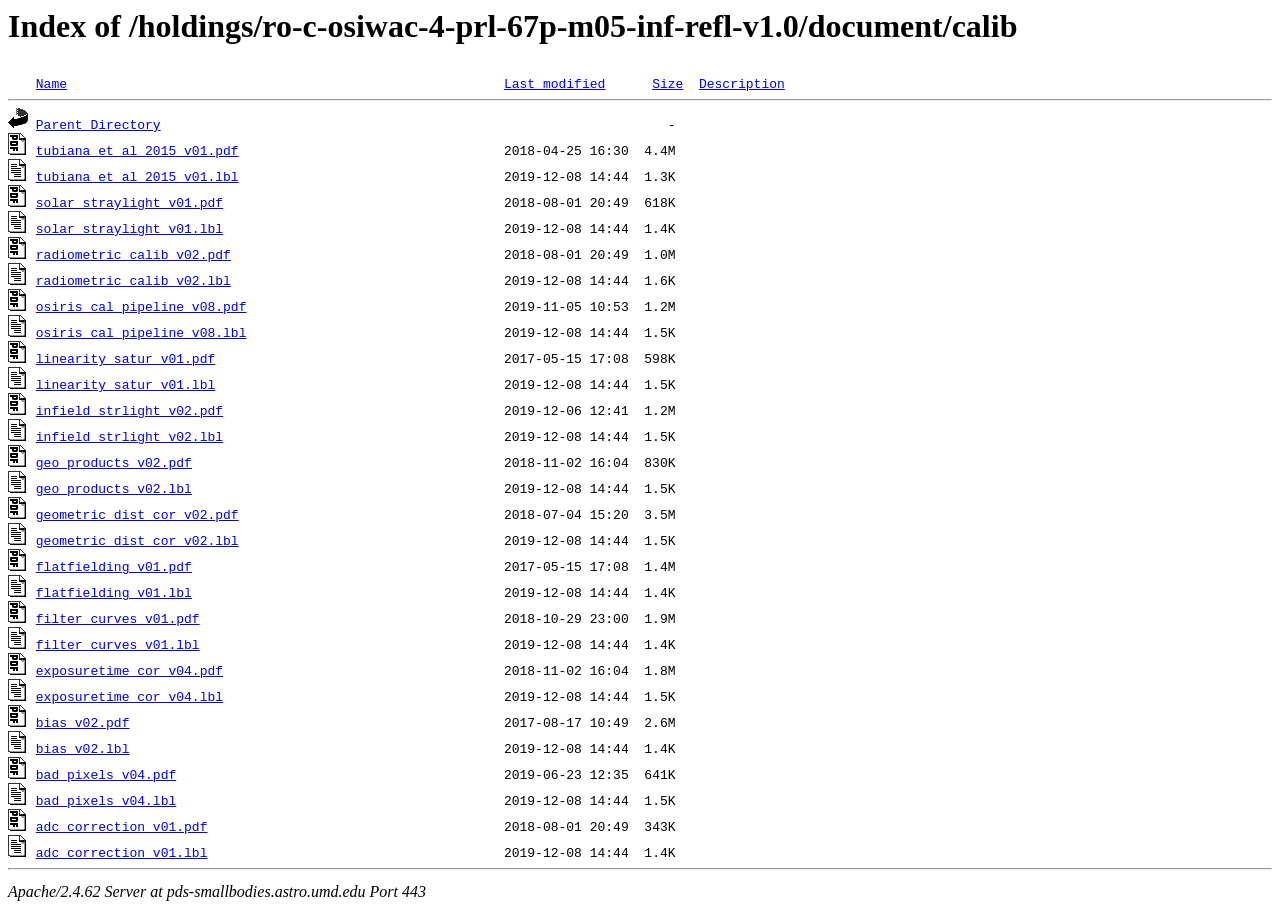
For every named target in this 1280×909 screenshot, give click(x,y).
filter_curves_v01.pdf (118, 618)
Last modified (554, 83)
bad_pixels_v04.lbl (106, 800)
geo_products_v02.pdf (114, 462)
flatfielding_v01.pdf (114, 566)
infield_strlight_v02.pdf (129, 410)
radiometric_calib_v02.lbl (133, 280)
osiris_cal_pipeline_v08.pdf (141, 306)
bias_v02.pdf (83, 722)
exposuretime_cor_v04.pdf (129, 670)
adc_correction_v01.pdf (122, 826)
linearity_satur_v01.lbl (125, 384)
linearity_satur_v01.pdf (125, 358)
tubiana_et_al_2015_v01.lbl (137, 176)
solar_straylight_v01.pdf (129, 202)
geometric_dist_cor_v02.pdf (137, 514)
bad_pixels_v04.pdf (106, 774)
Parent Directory (98, 124)
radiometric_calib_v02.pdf (133, 254)
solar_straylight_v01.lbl (129, 228)
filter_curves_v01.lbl (118, 644)
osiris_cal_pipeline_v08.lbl (141, 332)
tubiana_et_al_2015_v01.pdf (137, 150)
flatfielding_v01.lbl (114, 592)
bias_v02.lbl (83, 748)
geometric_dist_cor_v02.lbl (137, 540)
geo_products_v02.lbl (114, 488)
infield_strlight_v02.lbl (129, 436)
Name (51, 83)
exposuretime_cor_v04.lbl (129, 696)
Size (667, 83)
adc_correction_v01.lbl (122, 852)
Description (742, 83)
